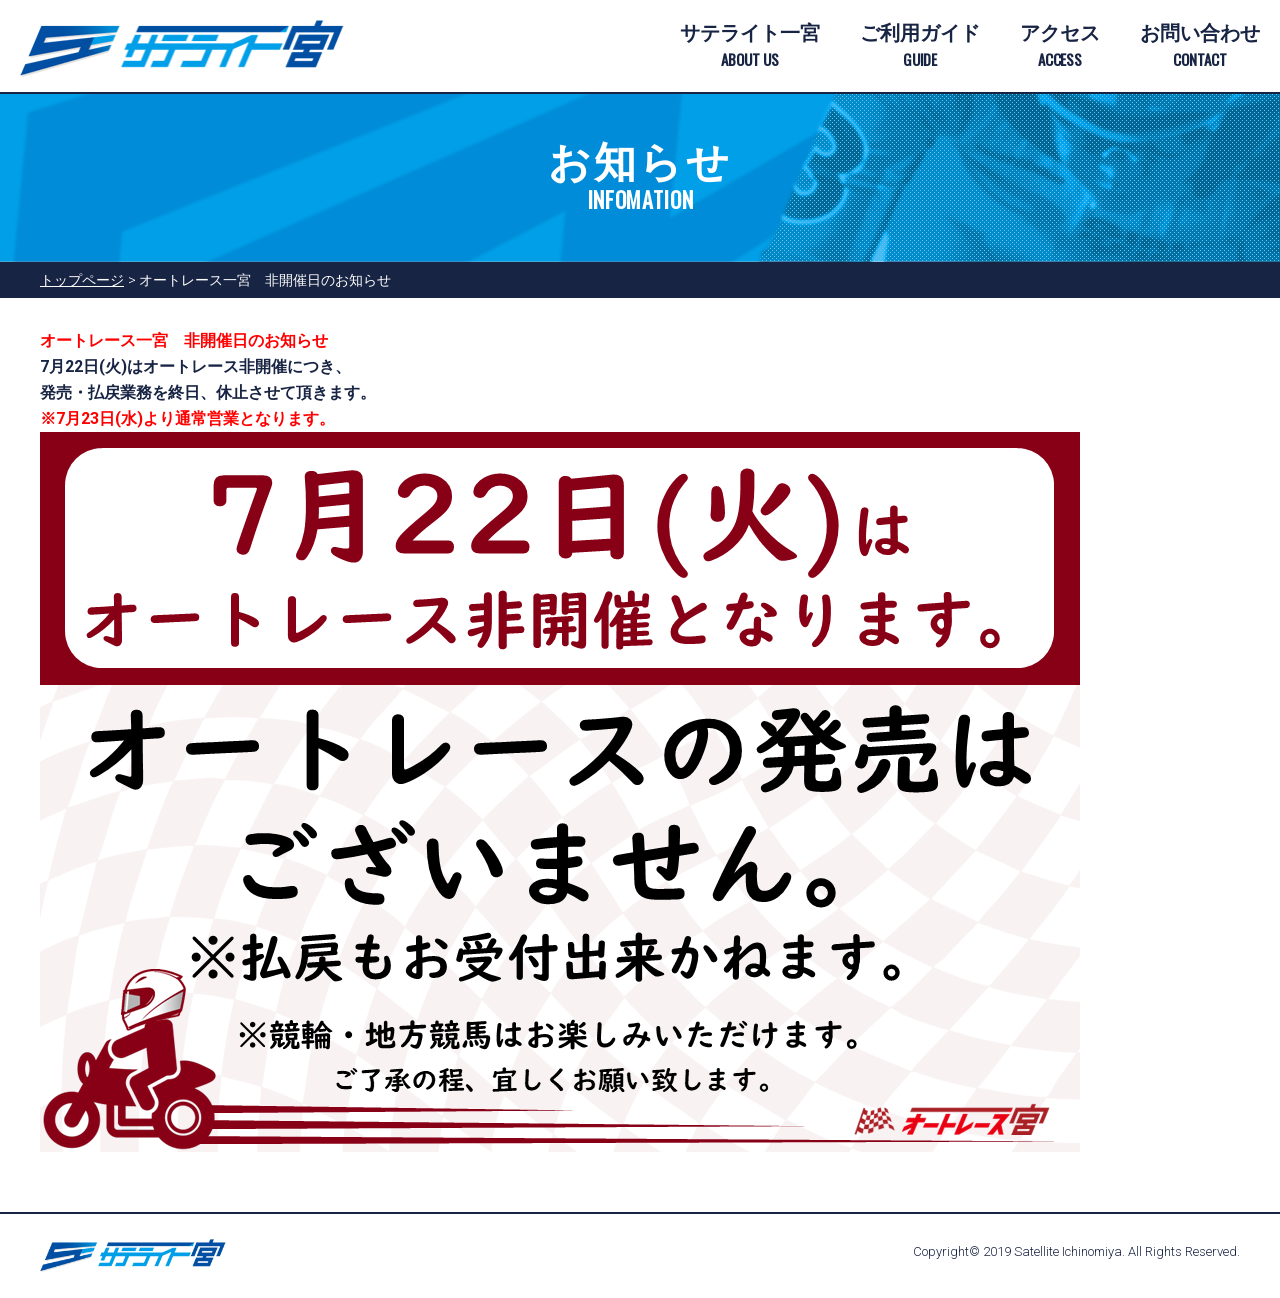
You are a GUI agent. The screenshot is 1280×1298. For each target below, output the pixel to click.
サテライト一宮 (750, 47)
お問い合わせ (1200, 47)
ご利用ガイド (920, 47)
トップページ (82, 280)
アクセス (1060, 47)
